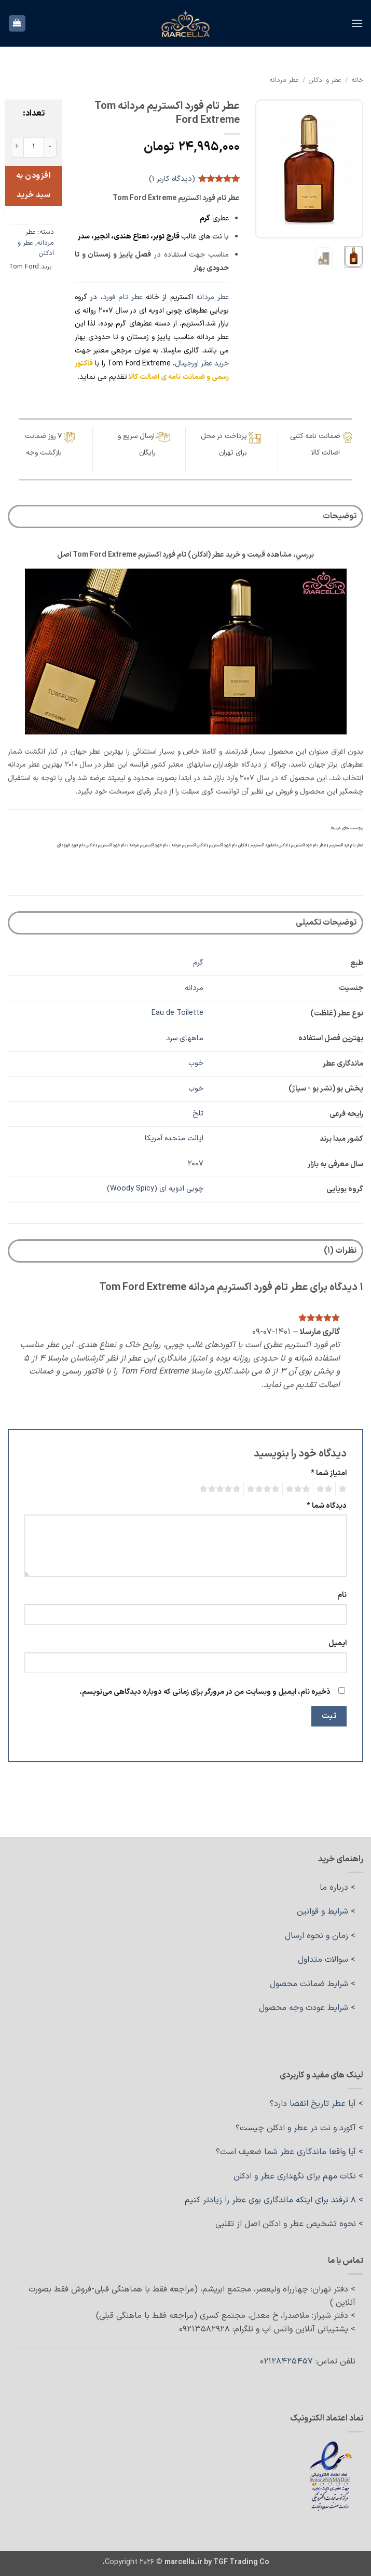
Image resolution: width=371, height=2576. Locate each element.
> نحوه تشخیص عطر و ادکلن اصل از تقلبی (289, 2224)
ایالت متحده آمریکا (174, 1138)
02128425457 (286, 2361)
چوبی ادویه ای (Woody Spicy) (155, 1188)
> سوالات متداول (326, 1960)
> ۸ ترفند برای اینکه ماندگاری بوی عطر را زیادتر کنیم (274, 2200)
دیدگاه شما (327, 1506)
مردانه (194, 988)
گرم (198, 962)
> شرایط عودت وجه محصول (307, 2008)
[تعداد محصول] (33, 147)
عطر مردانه (284, 80)
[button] (357, 23)
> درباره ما (337, 1887)
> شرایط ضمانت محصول (312, 1984)
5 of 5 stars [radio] (221, 1489)
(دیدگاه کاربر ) (172, 178)
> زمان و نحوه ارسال (320, 1936)
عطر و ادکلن (324, 80)
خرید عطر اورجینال (202, 363)
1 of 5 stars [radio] (343, 1489)
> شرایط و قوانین (326, 1911)
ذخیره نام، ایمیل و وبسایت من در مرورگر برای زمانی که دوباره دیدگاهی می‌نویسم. (205, 1692)
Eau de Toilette (177, 1013)
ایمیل (337, 1643)
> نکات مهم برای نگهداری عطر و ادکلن (298, 2176)
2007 (195, 1163)
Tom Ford (24, 267)
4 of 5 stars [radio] (264, 1489)
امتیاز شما (329, 1473)
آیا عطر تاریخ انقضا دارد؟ (313, 2104)
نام (342, 1595)
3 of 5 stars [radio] (299, 1489)
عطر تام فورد (123, 297)
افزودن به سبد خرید (33, 185)
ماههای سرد (184, 1038)
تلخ (198, 1113)
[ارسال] (20, 60)
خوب (195, 1063)
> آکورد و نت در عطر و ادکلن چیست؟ (299, 2128)
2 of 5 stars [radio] (326, 1489)
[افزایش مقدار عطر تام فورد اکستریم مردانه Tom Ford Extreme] (17, 147)
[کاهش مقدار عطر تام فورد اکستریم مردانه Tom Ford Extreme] (50, 147)
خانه (357, 80)
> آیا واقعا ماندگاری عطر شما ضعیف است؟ (289, 2152)
